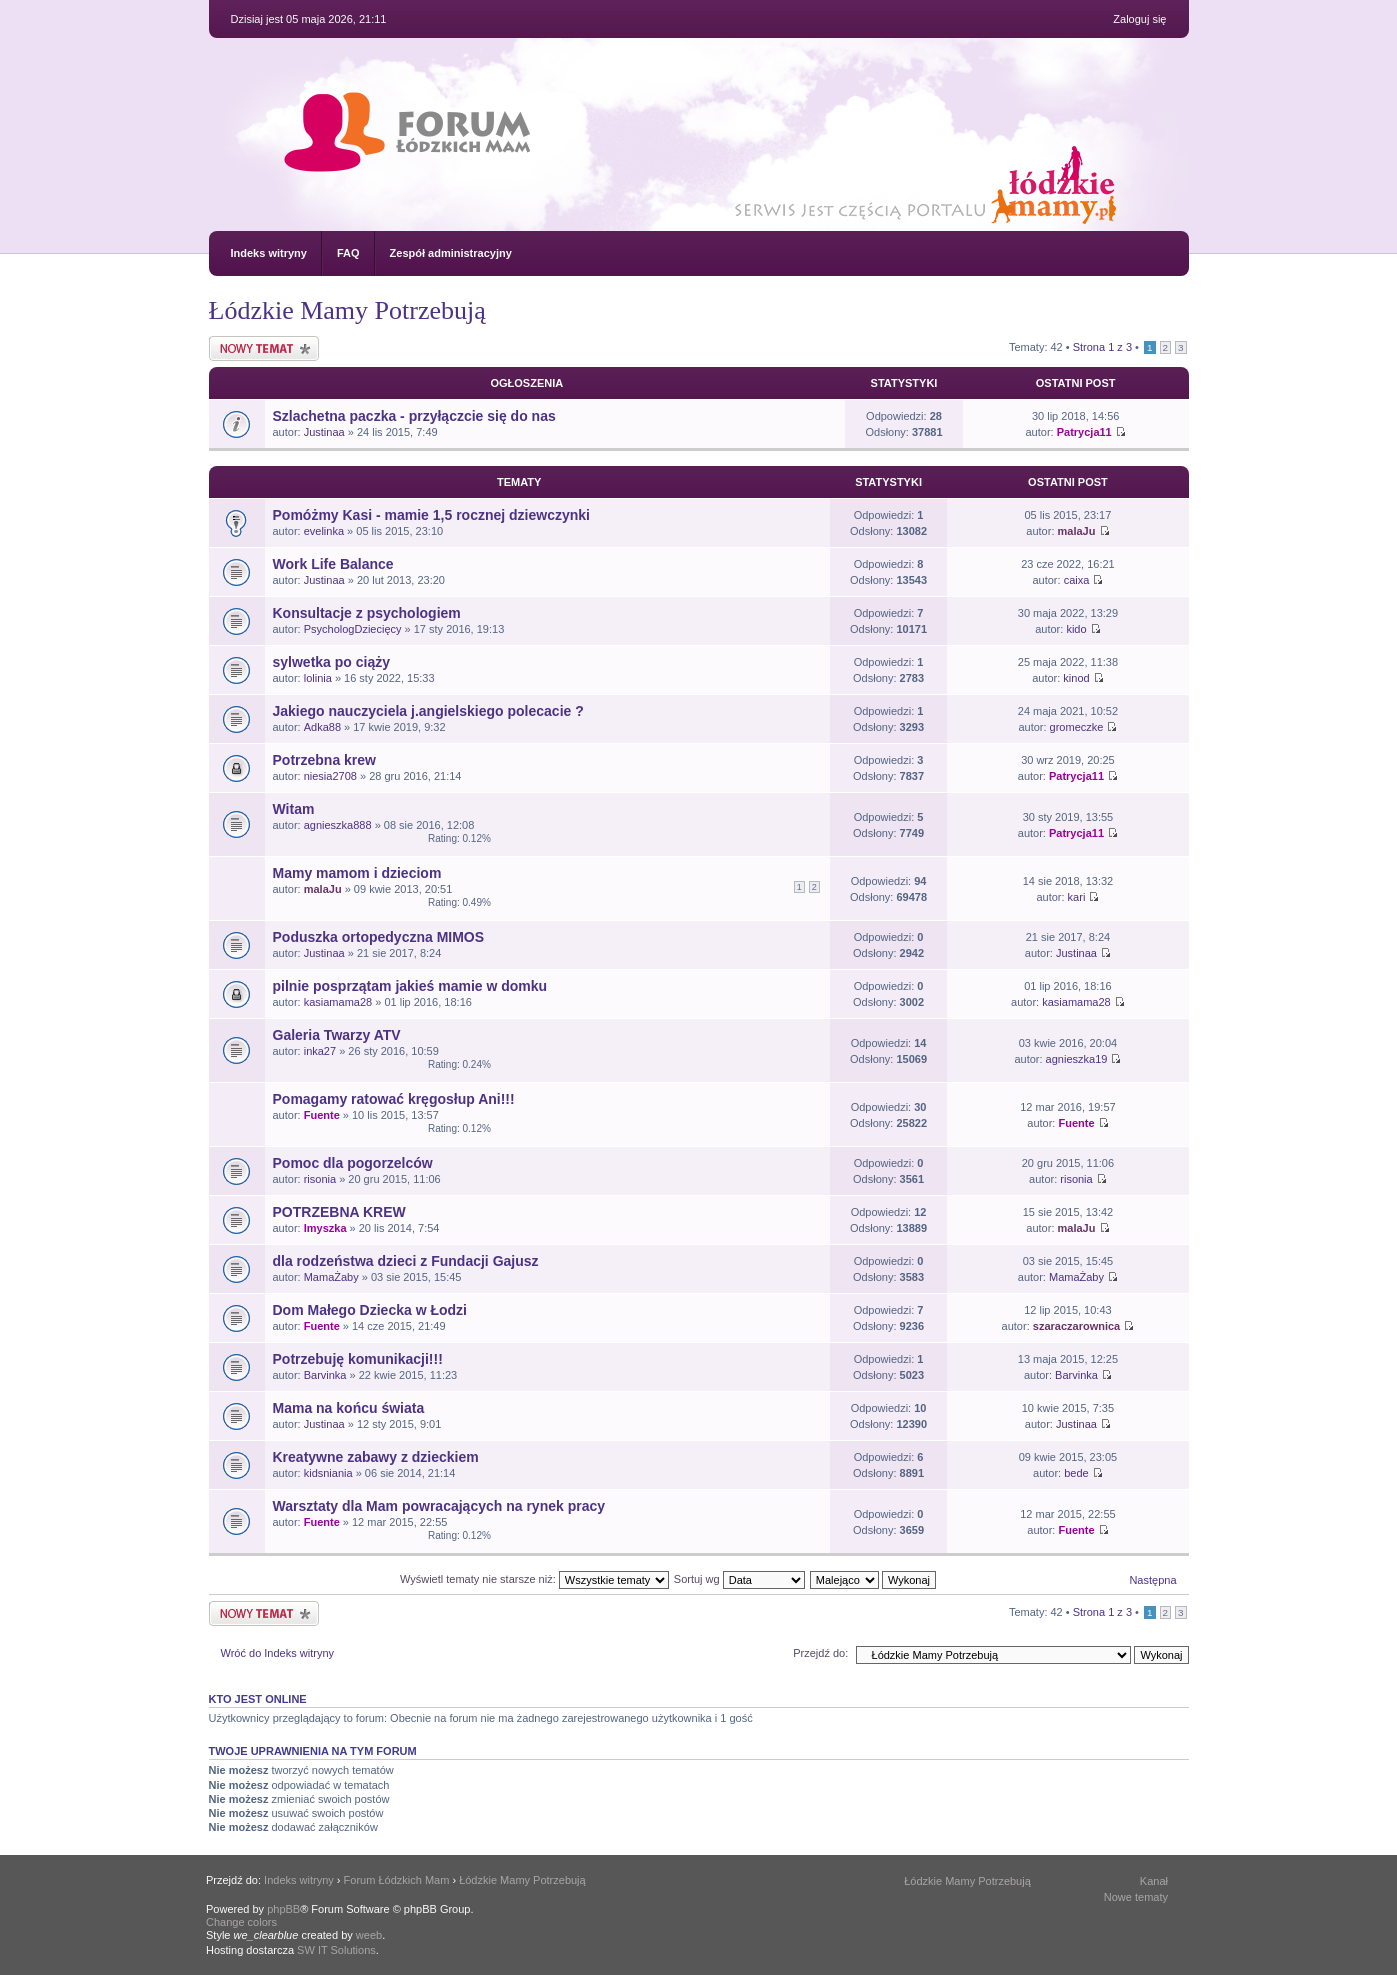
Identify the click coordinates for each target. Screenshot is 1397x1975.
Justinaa (324, 432)
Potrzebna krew (324, 760)
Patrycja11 (1084, 432)
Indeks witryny (269, 253)
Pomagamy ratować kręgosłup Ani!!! (394, 1099)
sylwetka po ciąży (332, 662)
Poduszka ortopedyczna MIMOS (379, 937)
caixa (1077, 580)
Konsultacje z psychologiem (367, 613)
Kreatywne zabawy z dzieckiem (376, 1457)
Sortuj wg (739, 1579)
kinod (1076, 678)
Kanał (1154, 1881)
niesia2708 (330, 776)
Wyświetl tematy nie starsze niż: (534, 1579)
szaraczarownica (1076, 1326)
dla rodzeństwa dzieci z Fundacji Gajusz (406, 1261)
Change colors (241, 1922)
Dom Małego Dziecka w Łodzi (370, 1310)
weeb (369, 1935)
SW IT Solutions (336, 1950)
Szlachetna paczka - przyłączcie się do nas (414, 416)
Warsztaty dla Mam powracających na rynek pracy (439, 1506)
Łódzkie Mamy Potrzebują (347, 310)
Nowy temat (264, 348)
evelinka (324, 531)
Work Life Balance (333, 564)
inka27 (320, 1051)
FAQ (348, 253)
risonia (320, 1179)
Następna (1152, 1580)
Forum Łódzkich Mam (397, 1880)
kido (1076, 629)
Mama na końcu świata (349, 1408)
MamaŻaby (331, 1277)
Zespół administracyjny (451, 253)
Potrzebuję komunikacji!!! (358, 1359)
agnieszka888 (338, 825)
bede (1076, 1473)
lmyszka (325, 1228)
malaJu (1077, 531)
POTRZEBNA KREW (339, 1212)
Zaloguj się (1139, 19)
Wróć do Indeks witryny (278, 1653)
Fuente (322, 1115)
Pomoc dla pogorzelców (353, 1163)
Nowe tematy (1136, 1897)
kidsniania (328, 1473)
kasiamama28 (338, 1002)
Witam (294, 809)
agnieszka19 (1077, 1059)
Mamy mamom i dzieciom (357, 873)
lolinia (318, 678)
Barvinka (325, 1375)
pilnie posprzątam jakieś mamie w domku (410, 986)
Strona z (1102, 347)
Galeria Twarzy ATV (337, 1035)
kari (1077, 897)
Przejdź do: (820, 1653)
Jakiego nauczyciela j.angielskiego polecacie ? (428, 711)
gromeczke (1077, 727)
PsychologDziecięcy (353, 629)
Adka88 (322, 727)
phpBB (283, 1909)
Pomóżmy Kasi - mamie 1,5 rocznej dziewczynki (431, 515)
